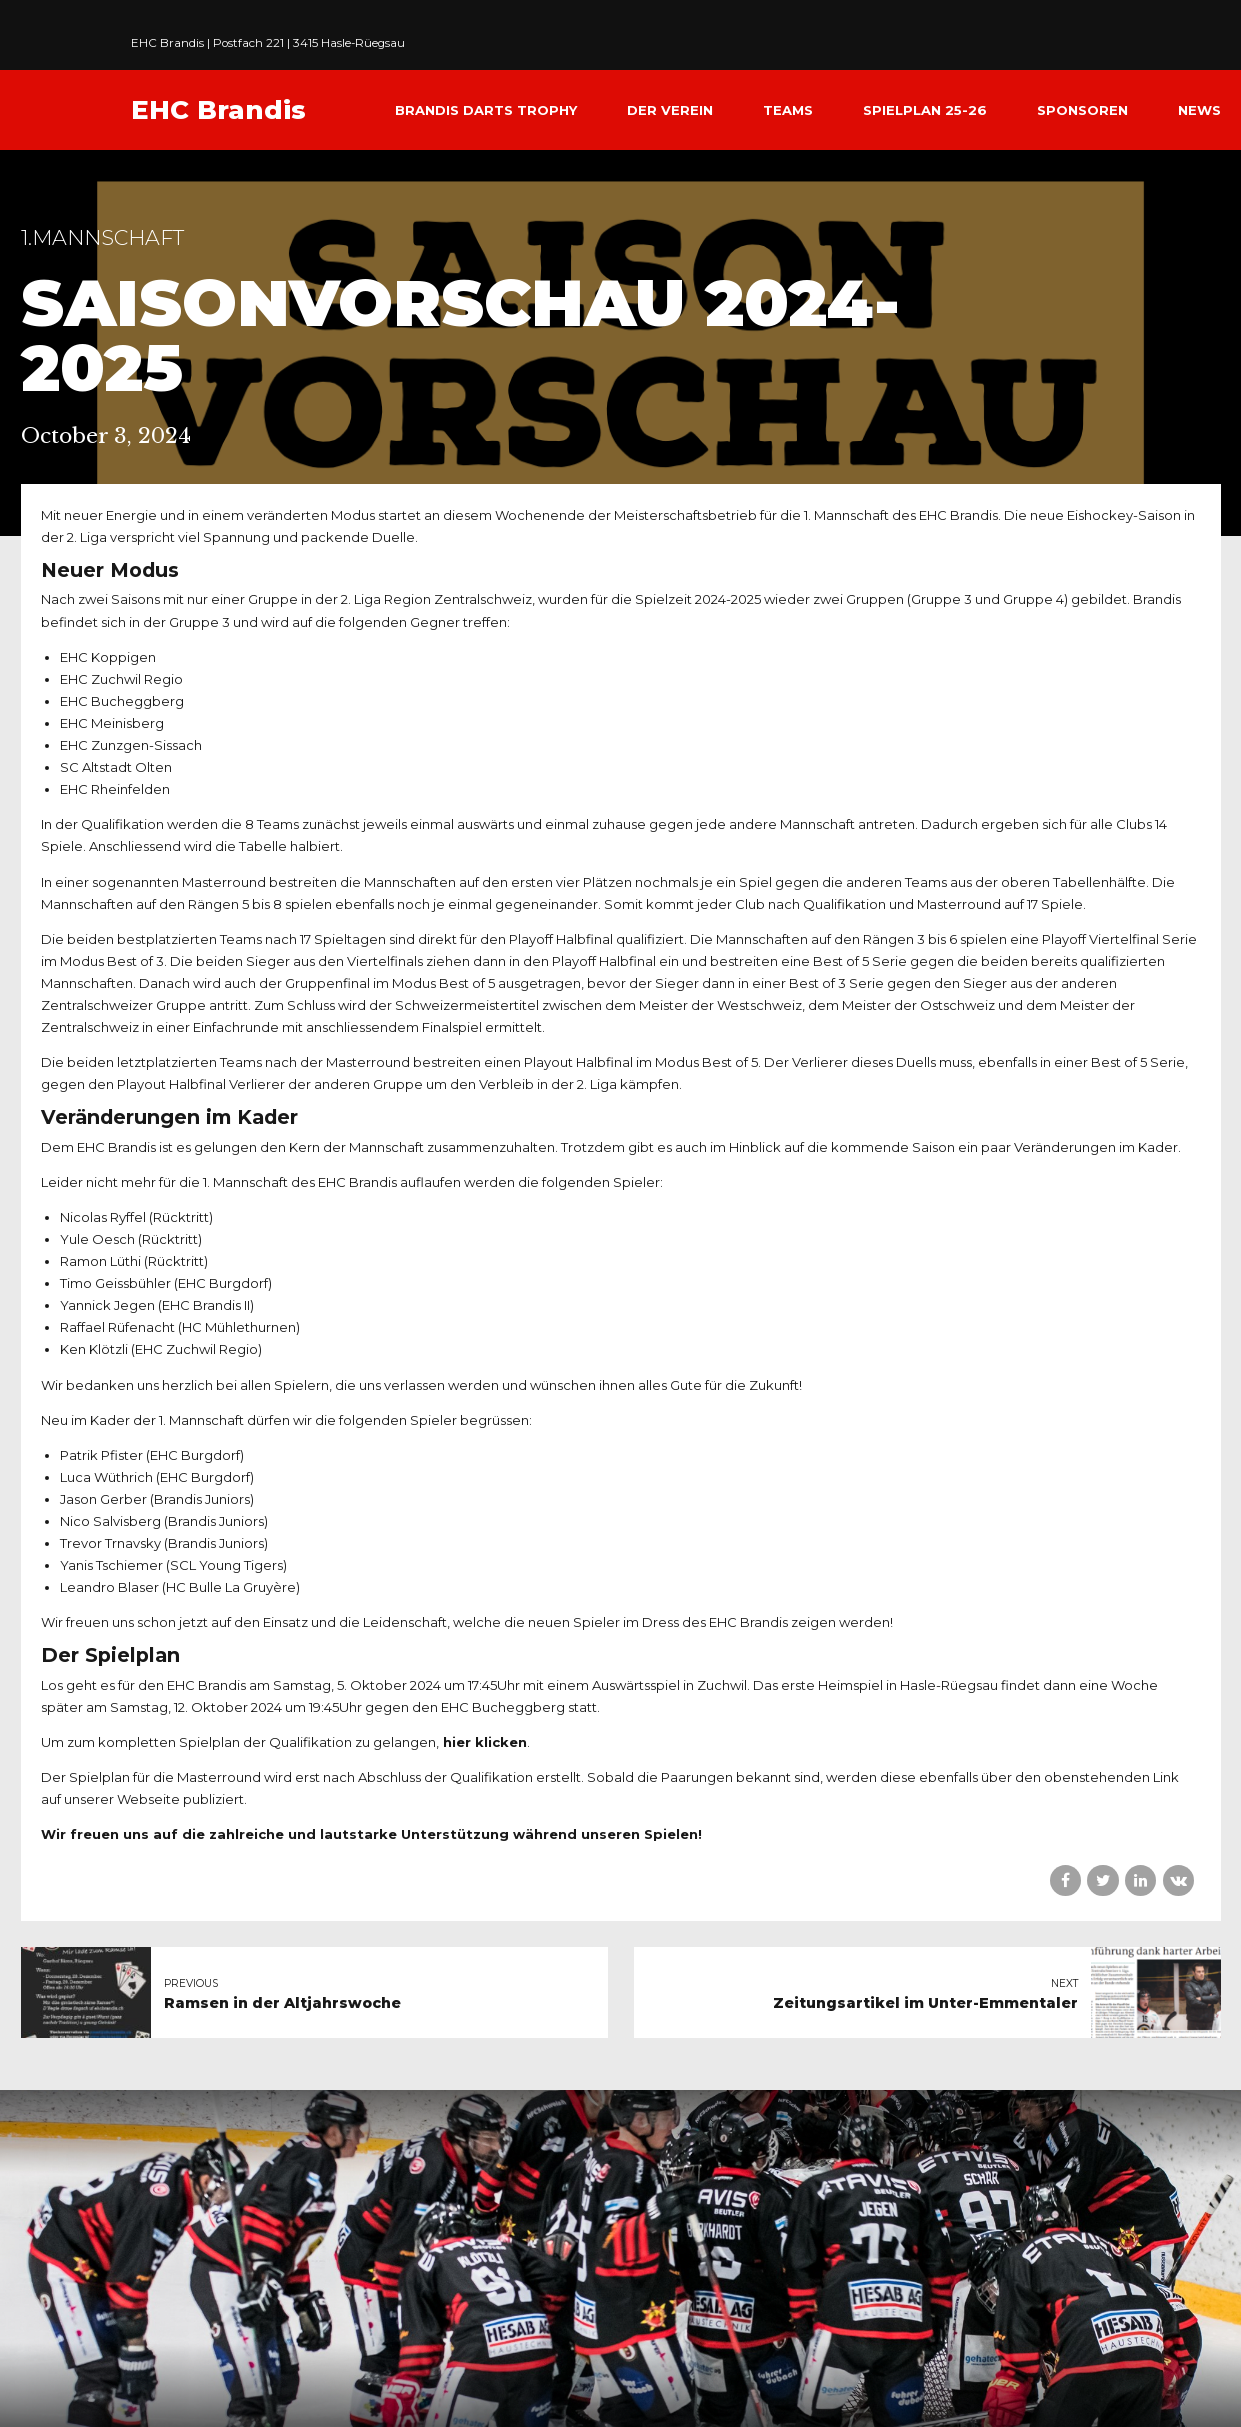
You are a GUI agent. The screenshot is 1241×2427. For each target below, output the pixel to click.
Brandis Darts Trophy (486, 110)
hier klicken (485, 1742)
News (1199, 110)
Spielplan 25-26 (925, 110)
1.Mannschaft (102, 237)
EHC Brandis (218, 110)
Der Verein (670, 110)
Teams (788, 110)
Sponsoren (1082, 110)
